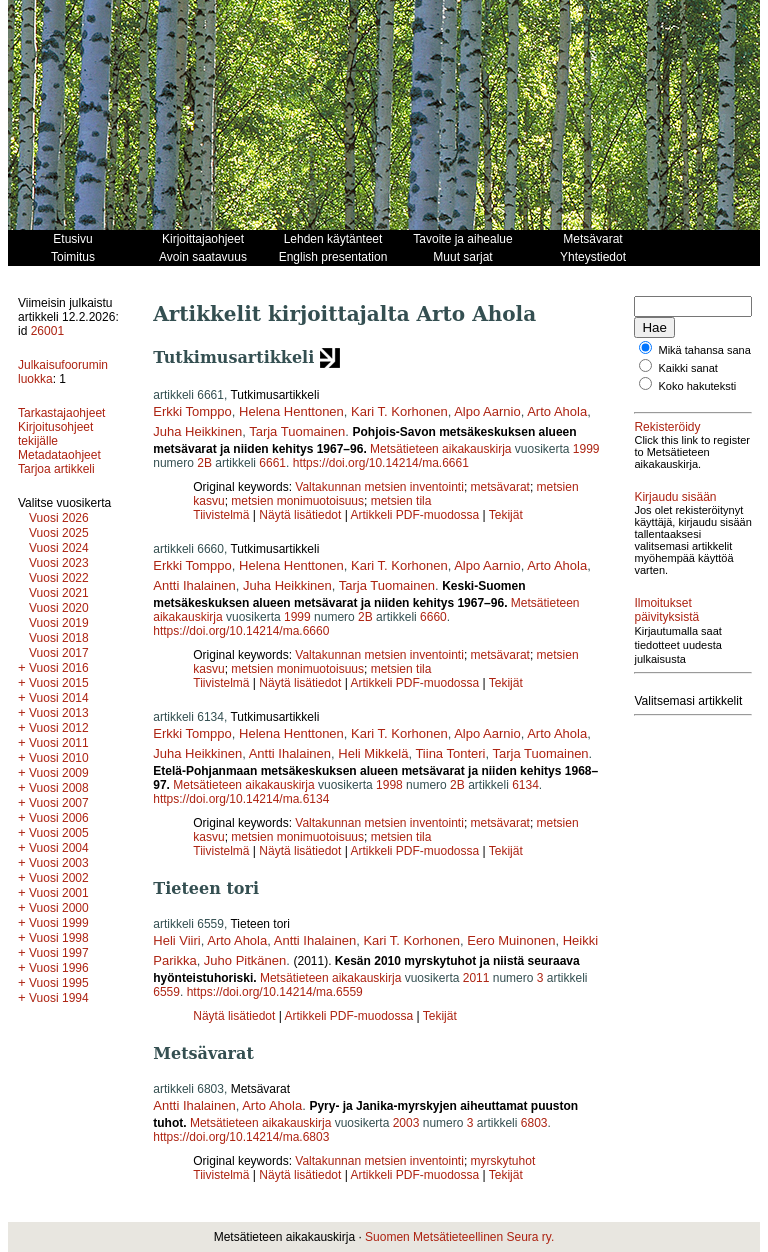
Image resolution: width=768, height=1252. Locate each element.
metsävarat (500, 487)
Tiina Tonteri (450, 753)
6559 (166, 992)
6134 (525, 785)
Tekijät (506, 515)
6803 (534, 1123)
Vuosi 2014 (59, 698)
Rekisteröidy (667, 439)
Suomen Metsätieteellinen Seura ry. (459, 1237)
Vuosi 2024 (59, 548)
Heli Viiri (176, 940)
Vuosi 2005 (59, 833)
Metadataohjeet (59, 455)
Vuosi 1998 (59, 938)
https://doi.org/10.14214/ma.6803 (241, 1137)
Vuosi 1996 (59, 968)
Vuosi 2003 (59, 863)
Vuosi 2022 (59, 578)
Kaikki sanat (688, 380)
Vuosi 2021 (59, 593)
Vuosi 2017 (59, 653)
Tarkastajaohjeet (61, 413)
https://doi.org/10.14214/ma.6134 (241, 799)
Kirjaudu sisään (675, 521)
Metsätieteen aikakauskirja (440, 449)
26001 (47, 331)
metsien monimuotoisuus (297, 501)
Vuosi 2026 (59, 518)
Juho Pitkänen (245, 960)
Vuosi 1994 (59, 998)
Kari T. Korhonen (399, 411)
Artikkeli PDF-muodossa (414, 515)
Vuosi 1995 (59, 983)
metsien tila (401, 501)
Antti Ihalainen (194, 585)
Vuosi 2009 (59, 773)
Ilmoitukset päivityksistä (666, 646)
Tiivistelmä (221, 515)
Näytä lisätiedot (301, 515)
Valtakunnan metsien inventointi (379, 487)
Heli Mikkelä (373, 753)
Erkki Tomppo (192, 411)
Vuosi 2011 (59, 743)
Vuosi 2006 (59, 818)
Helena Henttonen (291, 411)
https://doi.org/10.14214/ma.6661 (381, 463)
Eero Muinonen (511, 940)
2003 (406, 1123)
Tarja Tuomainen (297, 431)
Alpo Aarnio (487, 411)
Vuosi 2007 (59, 803)
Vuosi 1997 (59, 953)
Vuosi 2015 (59, 683)
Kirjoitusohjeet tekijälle (55, 434)
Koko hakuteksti (698, 398)
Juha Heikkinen (197, 431)
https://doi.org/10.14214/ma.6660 (241, 631)
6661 (272, 463)
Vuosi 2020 (59, 608)
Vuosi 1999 (59, 923)
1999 (586, 449)
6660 (433, 617)
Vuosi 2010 (59, 758)
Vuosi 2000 (59, 908)
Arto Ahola (557, 411)
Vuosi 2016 (59, 668)
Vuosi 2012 (59, 728)
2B (204, 463)
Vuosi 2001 (59, 893)
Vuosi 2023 (59, 563)
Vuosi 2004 (59, 848)
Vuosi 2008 (59, 788)
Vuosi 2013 (59, 713)
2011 (476, 978)
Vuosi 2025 (59, 533)
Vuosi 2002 (59, 878)
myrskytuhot (503, 1161)
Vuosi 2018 (59, 638)
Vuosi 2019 (59, 623)
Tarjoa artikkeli (56, 469)
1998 (389, 785)
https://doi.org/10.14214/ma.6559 (275, 992)
